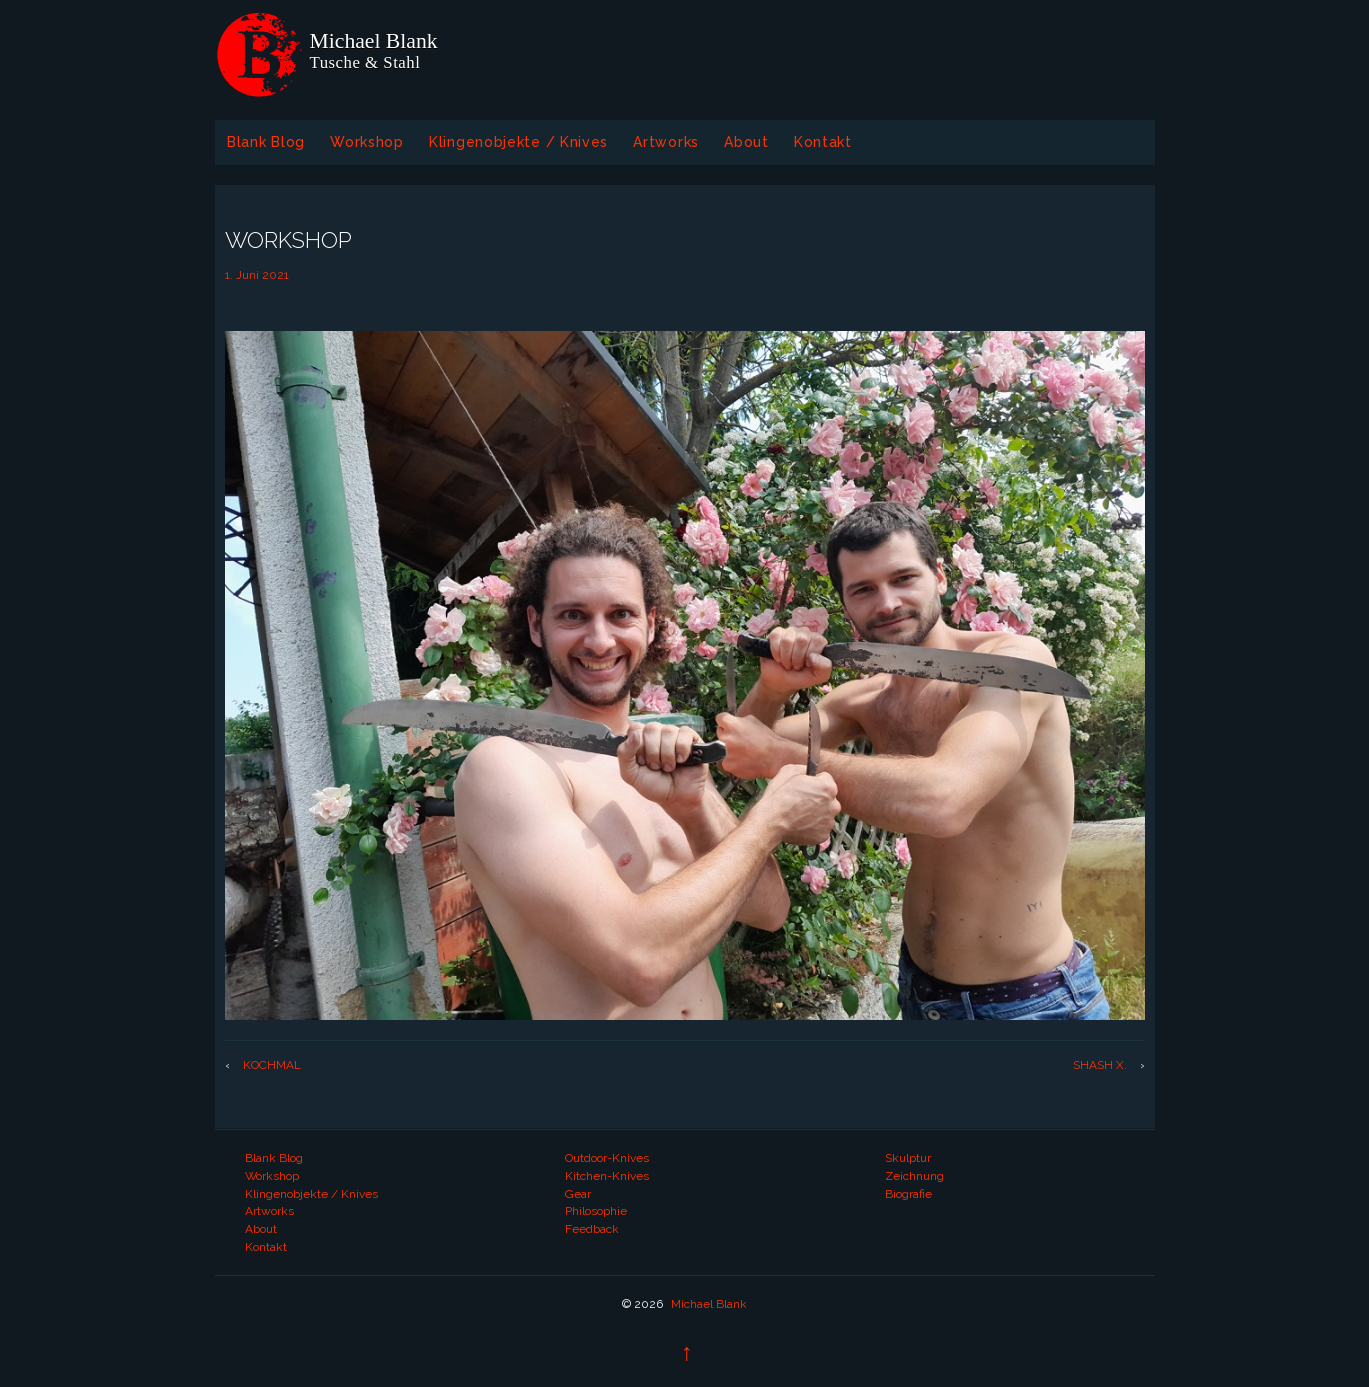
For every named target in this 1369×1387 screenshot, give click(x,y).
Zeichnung (914, 1176)
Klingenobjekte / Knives (518, 142)
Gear (578, 1194)
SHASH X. (1100, 1065)
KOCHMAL (272, 1065)
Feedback (592, 1229)
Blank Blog (266, 142)
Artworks (666, 142)
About (746, 142)
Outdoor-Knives (607, 1158)
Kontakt (823, 142)
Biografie (908, 1194)
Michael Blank (707, 1304)
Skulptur (908, 1158)
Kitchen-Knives (607, 1176)
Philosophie (596, 1211)
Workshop (367, 142)
